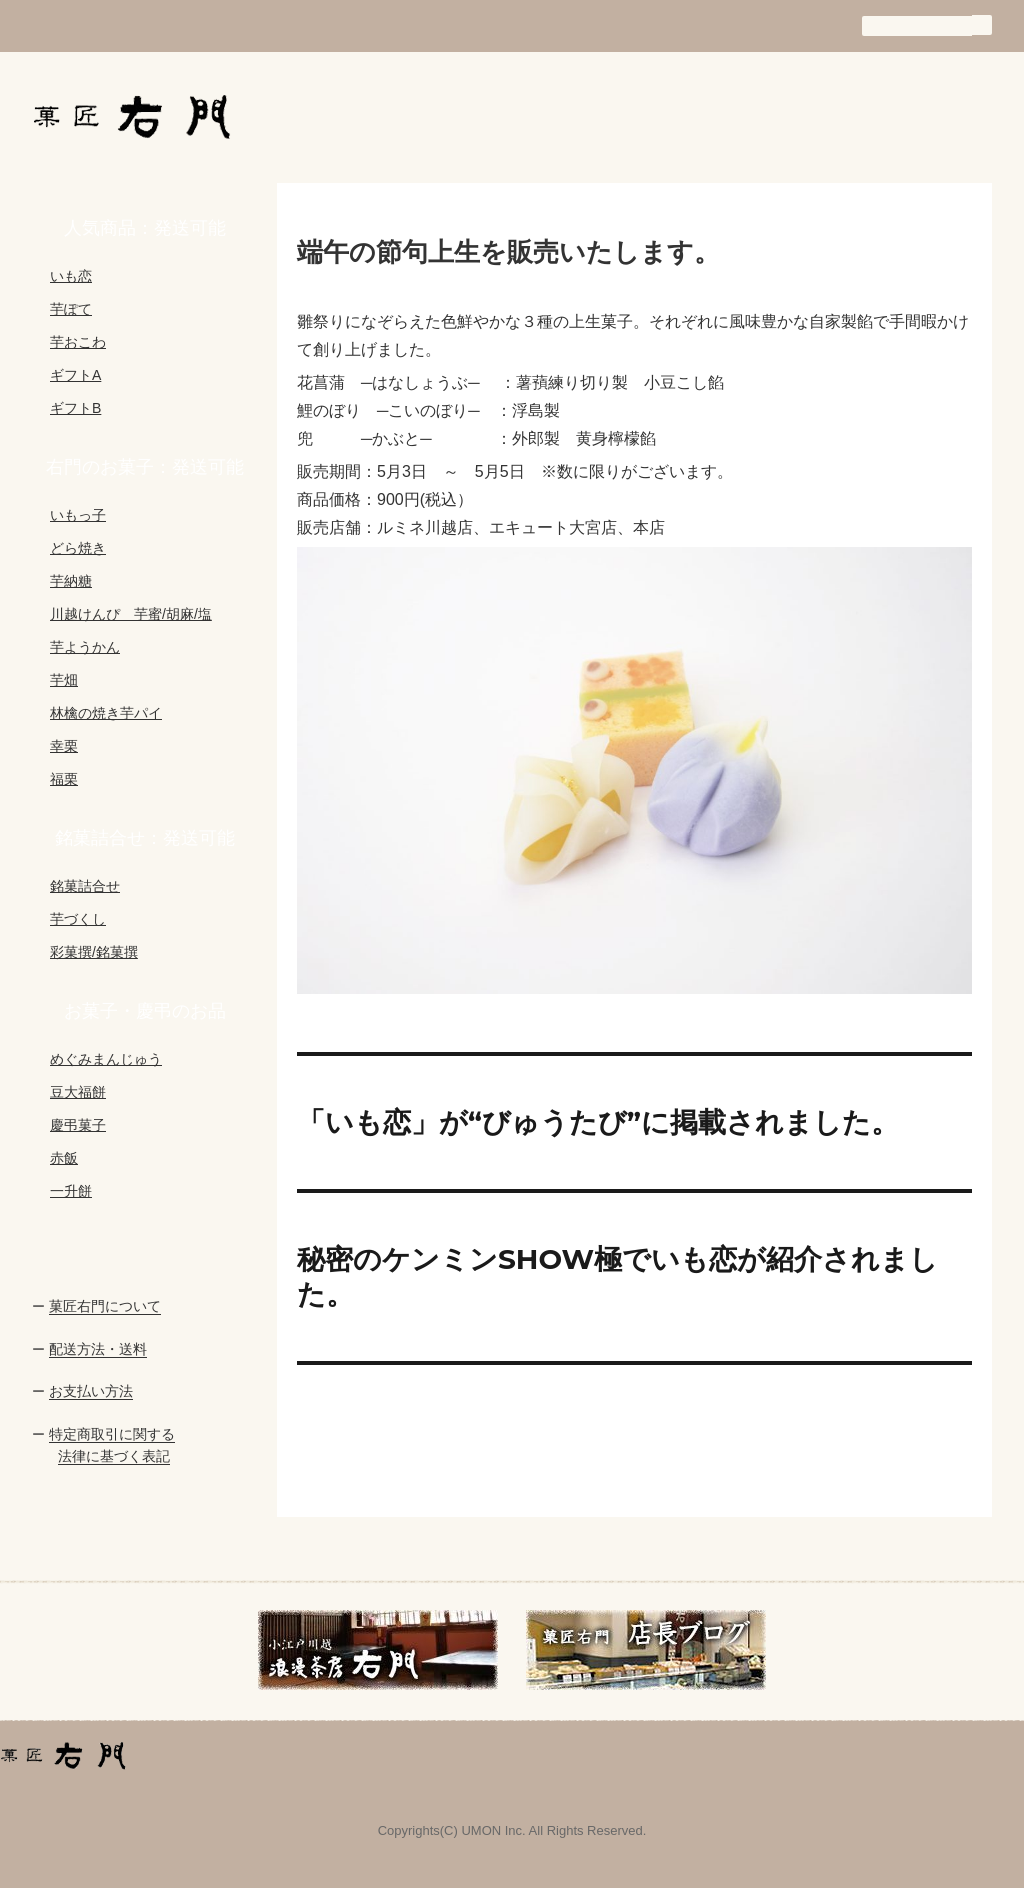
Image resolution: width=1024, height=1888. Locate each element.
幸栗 (64, 746)
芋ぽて (71, 309)
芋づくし (78, 919)
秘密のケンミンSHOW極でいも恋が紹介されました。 (617, 1276)
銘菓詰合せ (85, 886)
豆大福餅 (78, 1092)
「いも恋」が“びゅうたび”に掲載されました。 (598, 1122)
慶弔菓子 (78, 1125)
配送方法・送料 (98, 1349)
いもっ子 (78, 515)
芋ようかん (85, 647)
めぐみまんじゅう (106, 1059)
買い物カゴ (919, 116)
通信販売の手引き (784, 116)
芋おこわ (78, 342)
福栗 (64, 779)
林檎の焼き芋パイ (106, 713)
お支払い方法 (91, 1391)
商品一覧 (658, 116)
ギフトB (75, 408)
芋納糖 (71, 581)
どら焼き (78, 548)
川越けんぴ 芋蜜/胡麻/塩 (131, 614)
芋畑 (64, 680)
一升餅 (71, 1191)
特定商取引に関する (112, 1434)
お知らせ (407, 116)
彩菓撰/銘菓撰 (94, 952)
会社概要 (532, 116)
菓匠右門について (105, 1306)
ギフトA (75, 375)
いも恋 (71, 276)
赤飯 (64, 1158)
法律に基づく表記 (114, 1456)
